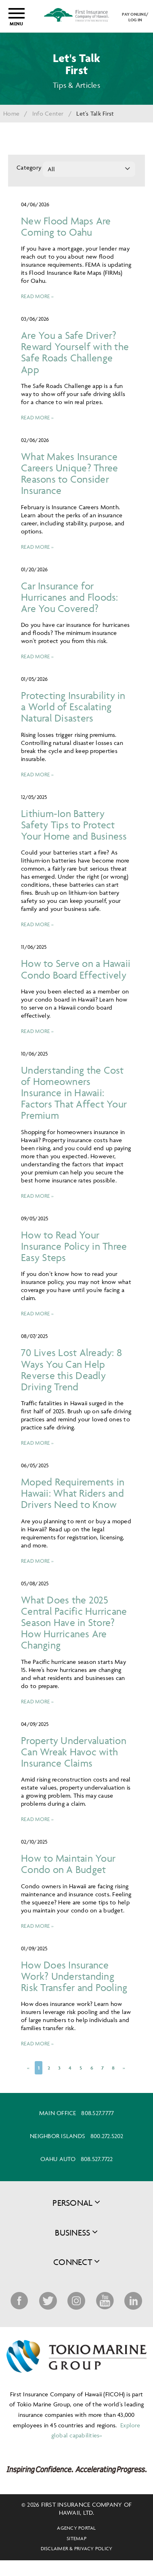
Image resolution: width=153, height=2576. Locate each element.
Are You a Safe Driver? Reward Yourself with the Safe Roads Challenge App (75, 352)
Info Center (48, 113)
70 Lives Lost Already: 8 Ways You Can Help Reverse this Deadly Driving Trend (71, 1369)
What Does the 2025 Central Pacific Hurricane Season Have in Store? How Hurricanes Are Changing (74, 1622)
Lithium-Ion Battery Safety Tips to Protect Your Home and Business (74, 824)
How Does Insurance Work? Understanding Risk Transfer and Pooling (74, 1975)
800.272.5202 (106, 2136)
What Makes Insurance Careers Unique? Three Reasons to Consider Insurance (69, 473)
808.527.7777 (97, 2113)
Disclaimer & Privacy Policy (77, 2548)
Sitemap (76, 2538)
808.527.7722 (97, 2159)
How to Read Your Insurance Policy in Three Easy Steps (74, 1245)
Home (11, 113)
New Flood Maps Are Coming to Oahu (66, 226)
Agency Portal (76, 2528)
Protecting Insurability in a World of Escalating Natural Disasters (73, 706)
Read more (35, 296)
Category (28, 167)
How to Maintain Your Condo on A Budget (68, 1863)
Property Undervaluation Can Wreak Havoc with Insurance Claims (73, 1751)
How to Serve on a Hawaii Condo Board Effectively (75, 969)
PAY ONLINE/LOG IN (135, 17)
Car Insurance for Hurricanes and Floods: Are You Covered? (69, 596)
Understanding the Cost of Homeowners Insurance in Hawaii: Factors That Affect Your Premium (74, 1093)
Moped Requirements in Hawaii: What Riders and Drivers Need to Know (72, 1492)
